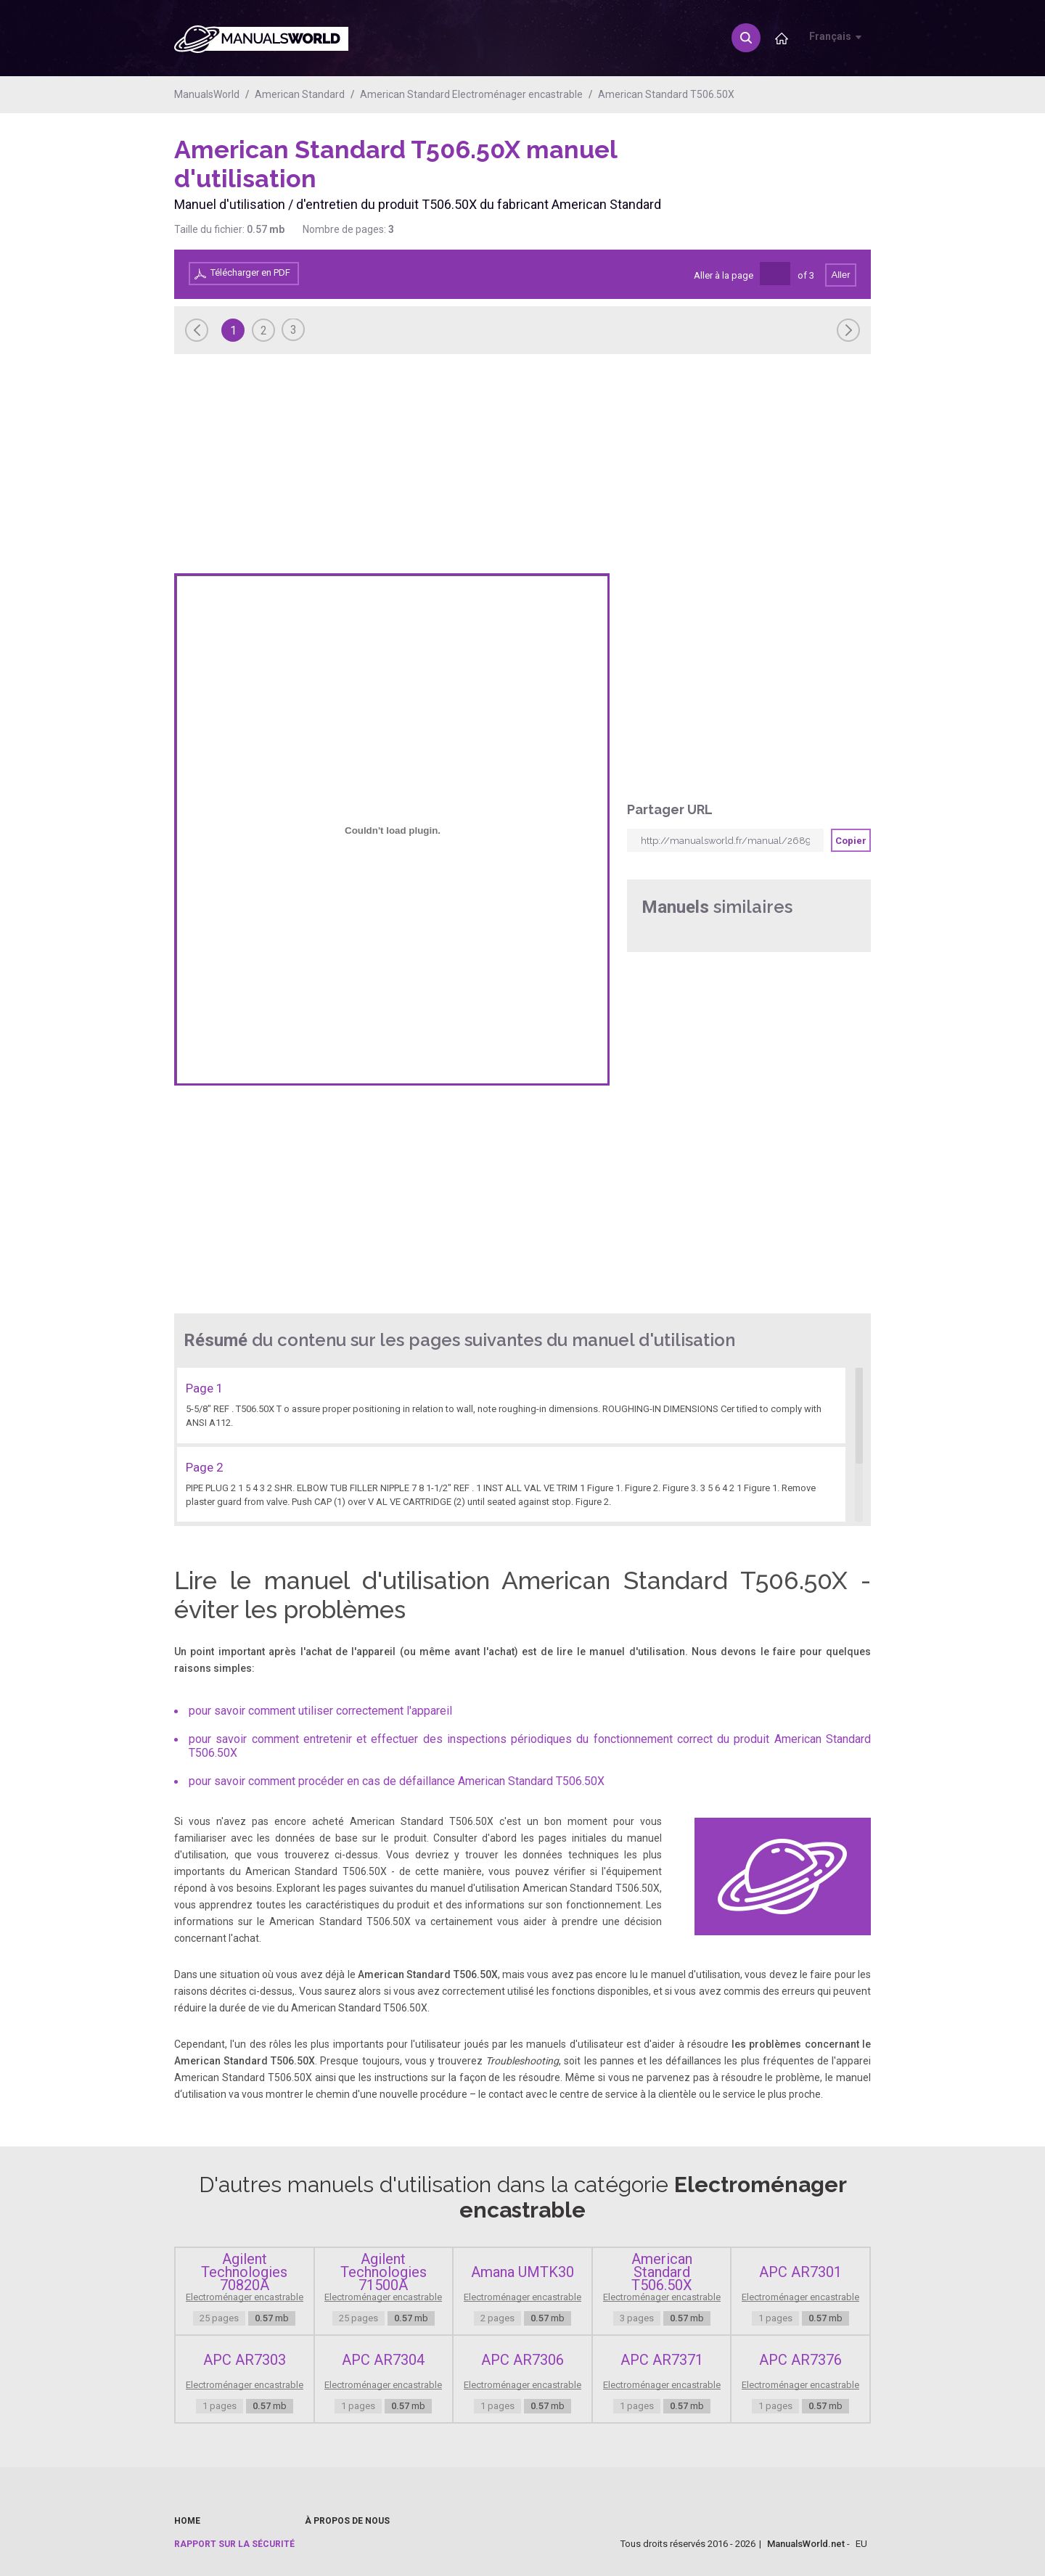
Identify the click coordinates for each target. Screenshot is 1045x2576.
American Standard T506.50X (666, 94)
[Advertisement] (813, 172)
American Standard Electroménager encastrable (471, 94)
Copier (850, 840)
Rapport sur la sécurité (234, 2544)
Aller (840, 274)
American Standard (300, 94)
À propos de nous (347, 2521)
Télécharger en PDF (250, 272)
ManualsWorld (206, 94)
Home (187, 2521)
